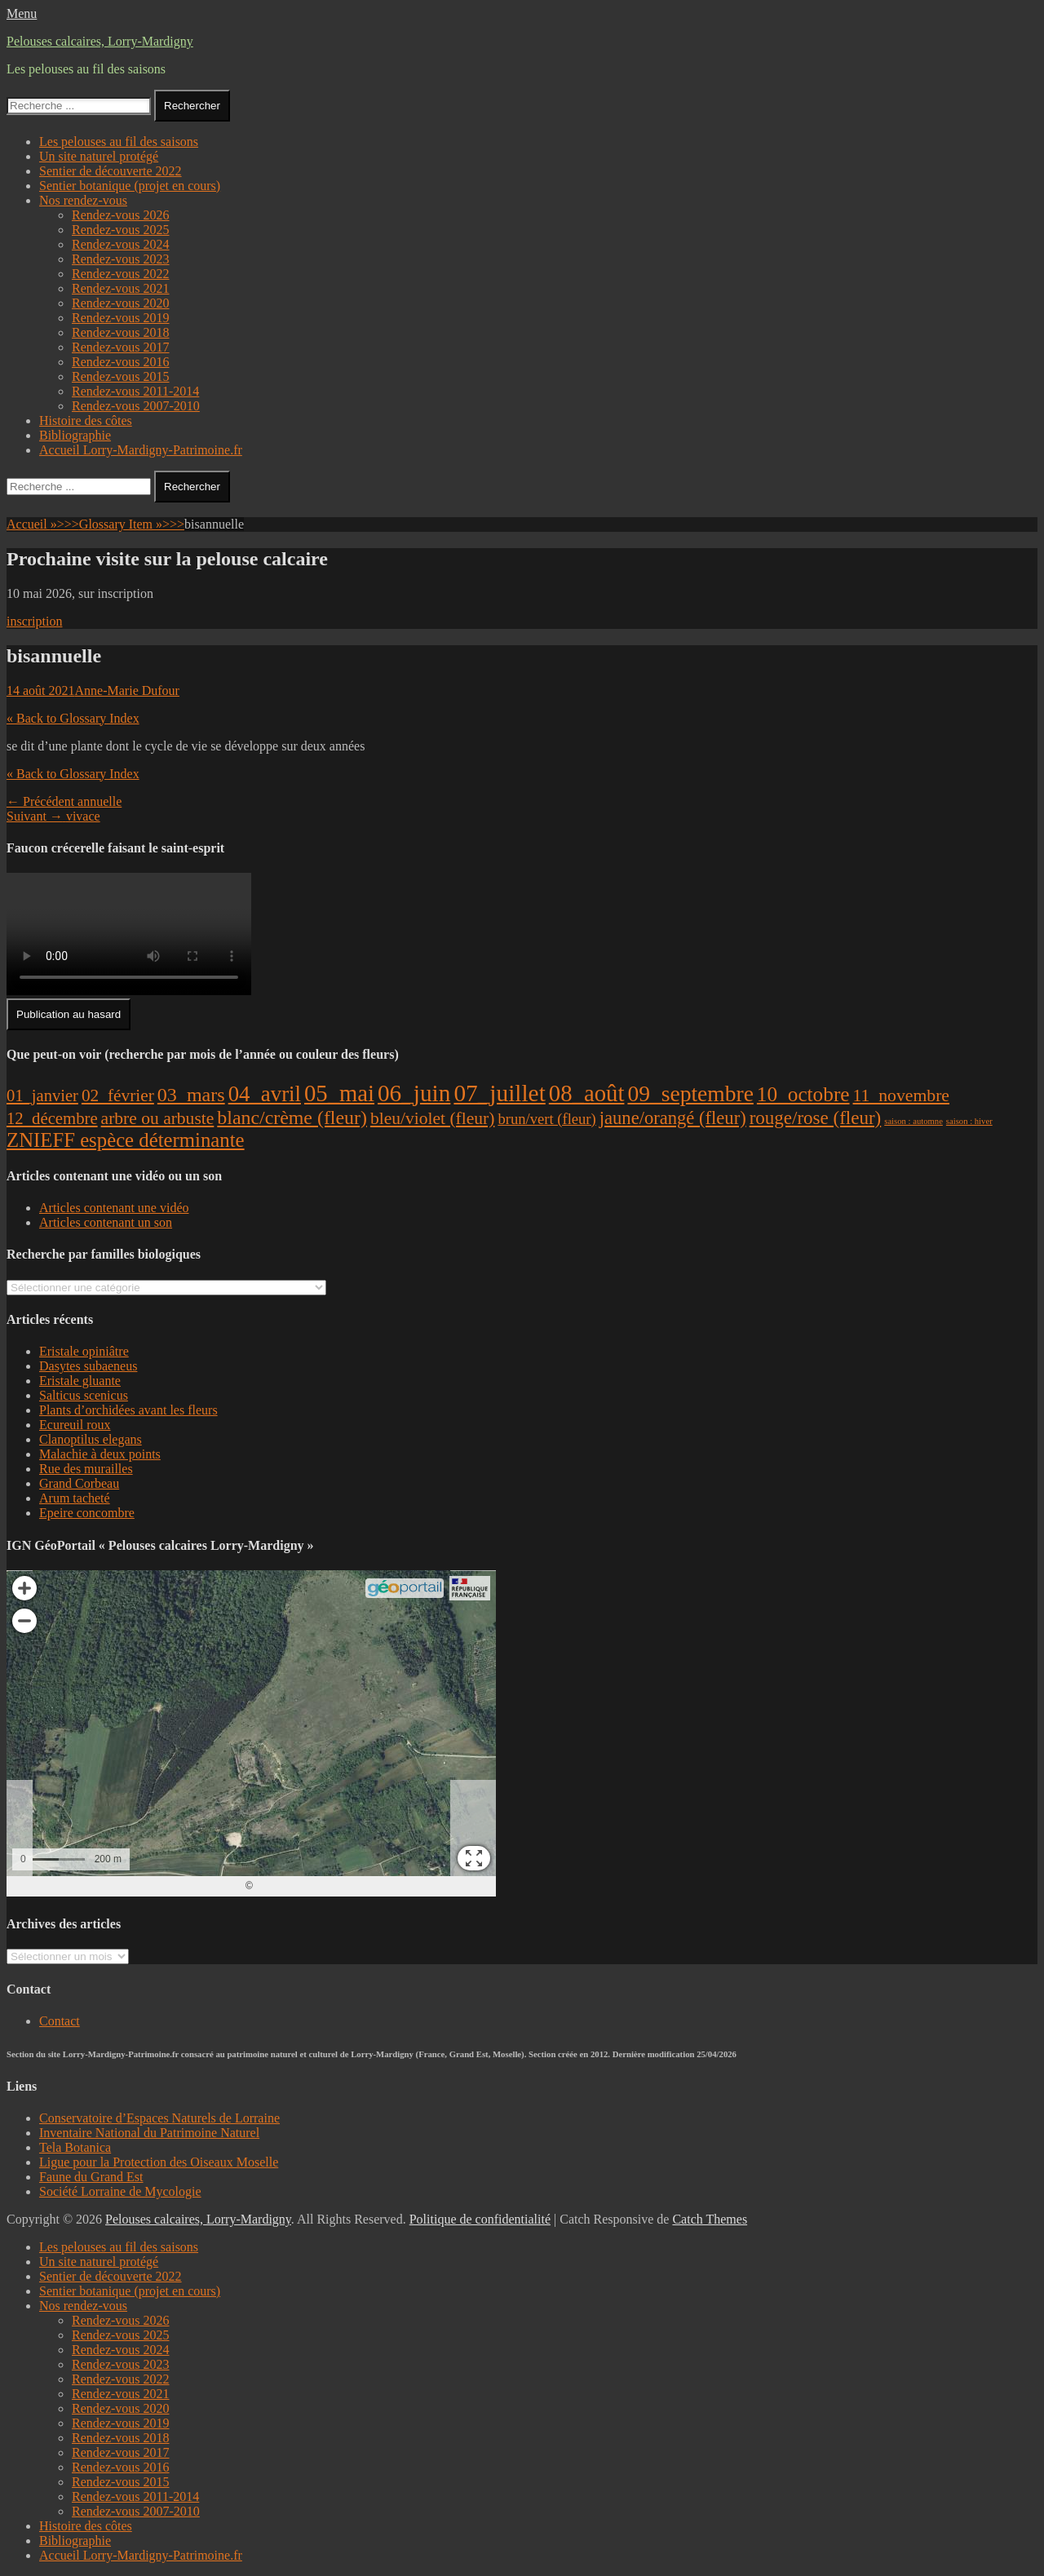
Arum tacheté (74, 1498)
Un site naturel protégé (98, 156)
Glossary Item (131, 524)
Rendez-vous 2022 (121, 274)
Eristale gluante (80, 1381)
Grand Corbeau (79, 1483)
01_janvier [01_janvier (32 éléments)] (42, 1095)
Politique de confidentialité (480, 2219)
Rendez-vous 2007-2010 (136, 406)
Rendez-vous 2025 (121, 230)
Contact (59, 2021)
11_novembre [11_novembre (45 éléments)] (901, 1095)
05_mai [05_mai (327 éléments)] (339, 1093)
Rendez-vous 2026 (121, 215)
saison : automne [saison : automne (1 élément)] (913, 1121)
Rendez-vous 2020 (121, 303)
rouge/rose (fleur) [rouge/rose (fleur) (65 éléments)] (816, 1118)
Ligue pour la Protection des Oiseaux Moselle (158, 2162)
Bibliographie (75, 435)
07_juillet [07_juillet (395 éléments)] (499, 1093)
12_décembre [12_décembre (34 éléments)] (52, 1118)
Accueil (43, 524)
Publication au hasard (68, 1014)
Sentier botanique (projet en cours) (129, 186)
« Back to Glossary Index (73, 718)
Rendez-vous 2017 (121, 347)
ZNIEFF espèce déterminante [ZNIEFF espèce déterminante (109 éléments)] (126, 1140)
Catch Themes (709, 2219)
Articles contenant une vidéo (114, 1208)
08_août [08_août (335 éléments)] (587, 1093)
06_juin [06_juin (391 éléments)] (414, 1093)
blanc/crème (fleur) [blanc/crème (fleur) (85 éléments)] (292, 1117)
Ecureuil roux (75, 1425)
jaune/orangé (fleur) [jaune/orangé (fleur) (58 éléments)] (672, 1118)
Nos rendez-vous (83, 200)
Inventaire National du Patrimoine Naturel (149, 2133)
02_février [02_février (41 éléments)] (118, 1095)
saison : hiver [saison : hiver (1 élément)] (969, 1121)
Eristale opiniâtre (84, 1351)
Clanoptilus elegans (90, 1439)
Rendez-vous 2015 (121, 376)
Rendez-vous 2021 (121, 288)
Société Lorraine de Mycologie (120, 2191)
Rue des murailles (86, 1469)
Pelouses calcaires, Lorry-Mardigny (100, 41)
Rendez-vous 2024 (121, 244)
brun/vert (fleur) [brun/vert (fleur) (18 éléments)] (546, 1118)
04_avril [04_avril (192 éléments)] (264, 1094)
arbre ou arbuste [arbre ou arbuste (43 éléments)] (158, 1118)
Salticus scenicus (83, 1395)
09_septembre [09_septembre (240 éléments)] (690, 1093)
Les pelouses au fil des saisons (118, 141)
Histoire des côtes (85, 420)
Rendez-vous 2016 (121, 362)
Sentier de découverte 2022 (110, 171)
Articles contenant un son (105, 1222)
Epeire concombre (87, 1513)
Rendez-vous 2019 (121, 318)
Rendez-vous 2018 (121, 332)
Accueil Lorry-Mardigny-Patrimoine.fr (140, 450)
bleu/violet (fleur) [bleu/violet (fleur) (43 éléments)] (432, 1118)
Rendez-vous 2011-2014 (135, 391)
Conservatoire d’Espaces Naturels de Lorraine (159, 2118)
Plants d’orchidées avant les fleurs (128, 1410)
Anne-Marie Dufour (127, 690)
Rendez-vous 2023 (121, 259)
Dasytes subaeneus (88, 1366)
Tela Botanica (75, 2147)
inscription (34, 621)
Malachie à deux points (100, 1454)
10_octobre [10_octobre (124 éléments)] (803, 1093)
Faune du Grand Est (91, 2177)
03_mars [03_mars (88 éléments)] (191, 1094)
